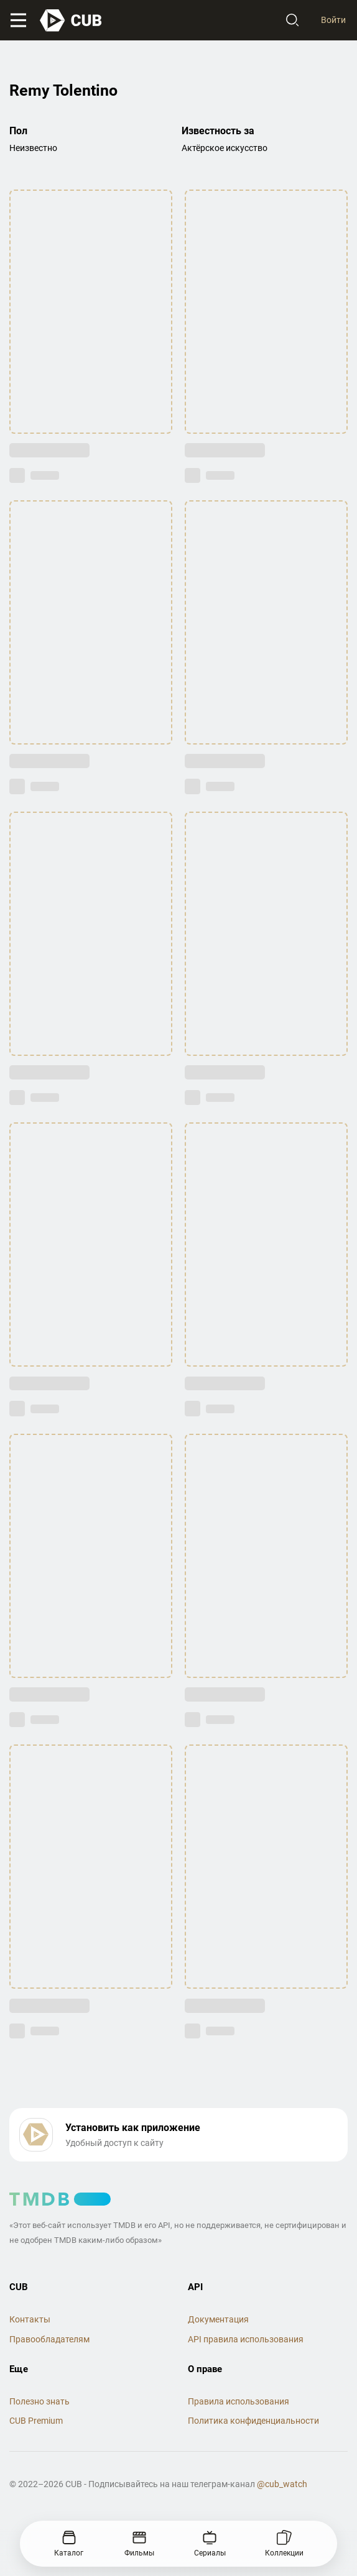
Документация (218, 2319)
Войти (333, 20)
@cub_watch (282, 2484)
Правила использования (238, 2401)
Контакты (29, 2319)
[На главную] (71, 20)
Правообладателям (49, 2339)
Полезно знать (39, 2401)
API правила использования (246, 2339)
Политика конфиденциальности (253, 2421)
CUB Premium (36, 2421)
